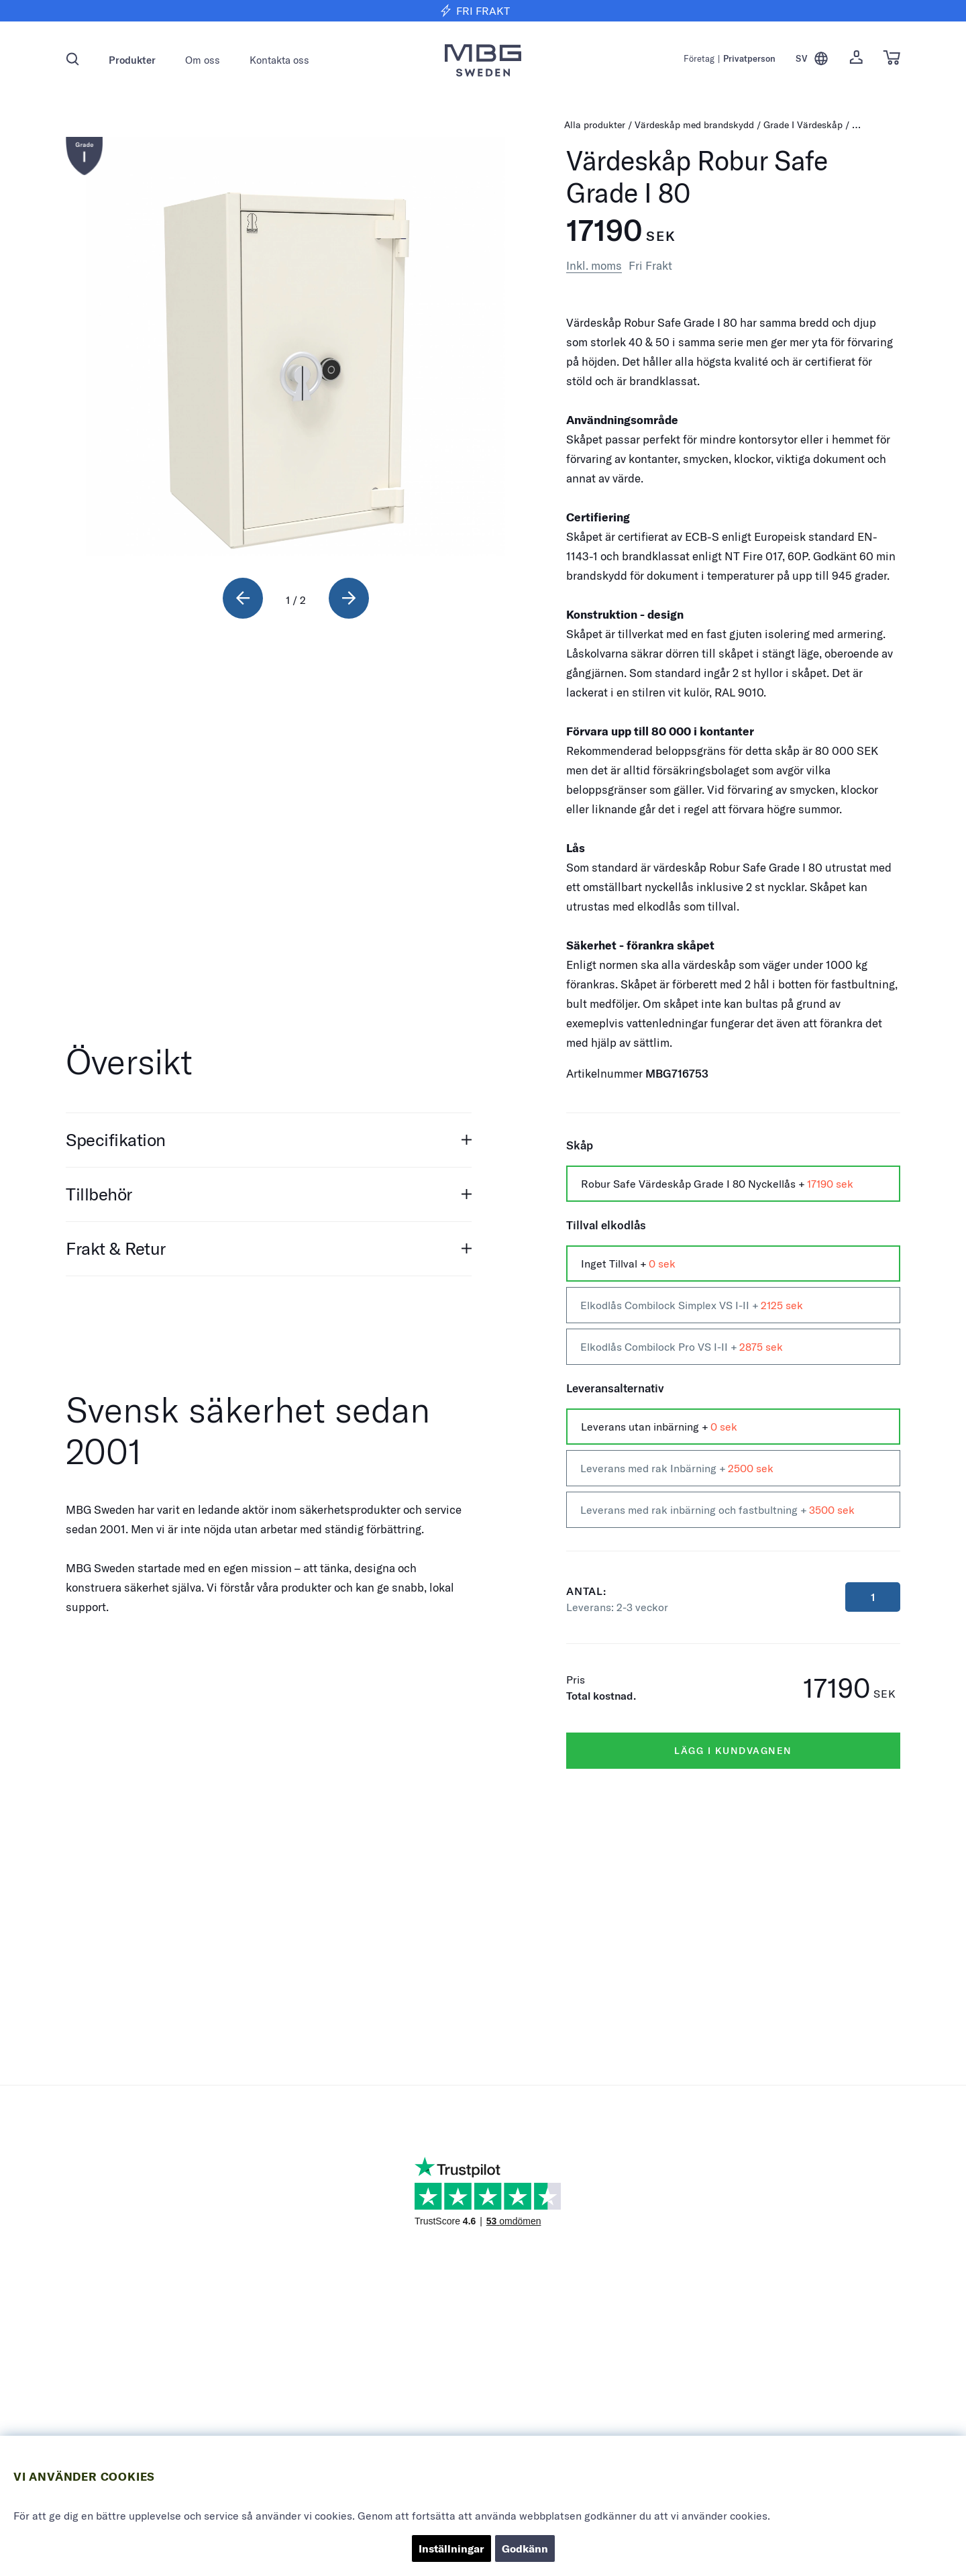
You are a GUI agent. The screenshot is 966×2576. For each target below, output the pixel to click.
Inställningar (451, 2548)
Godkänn (525, 2548)
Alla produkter (594, 125)
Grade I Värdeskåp (804, 125)
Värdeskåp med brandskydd (694, 125)
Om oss (202, 60)
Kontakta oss (279, 60)
